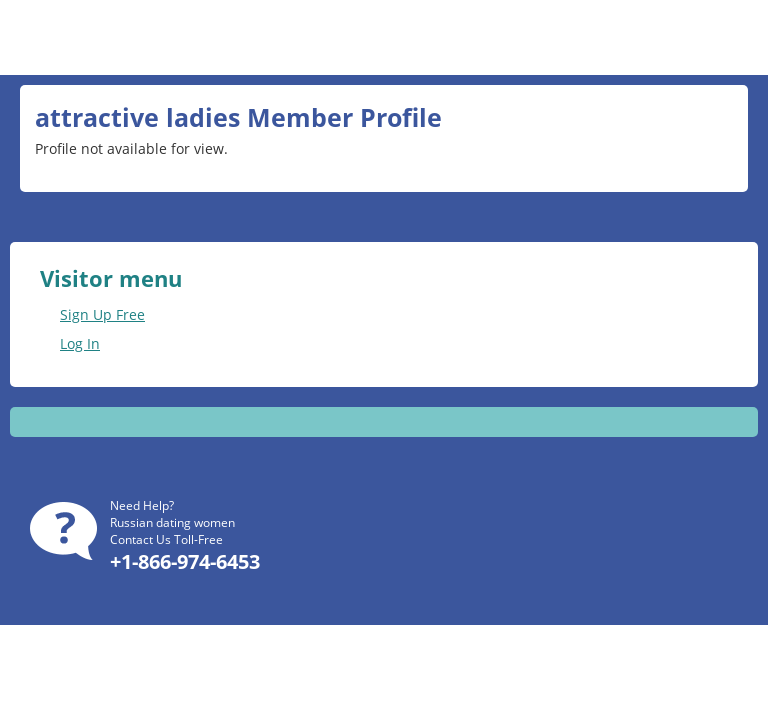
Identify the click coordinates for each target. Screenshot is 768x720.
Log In (80, 343)
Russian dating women (172, 522)
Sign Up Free (102, 314)
